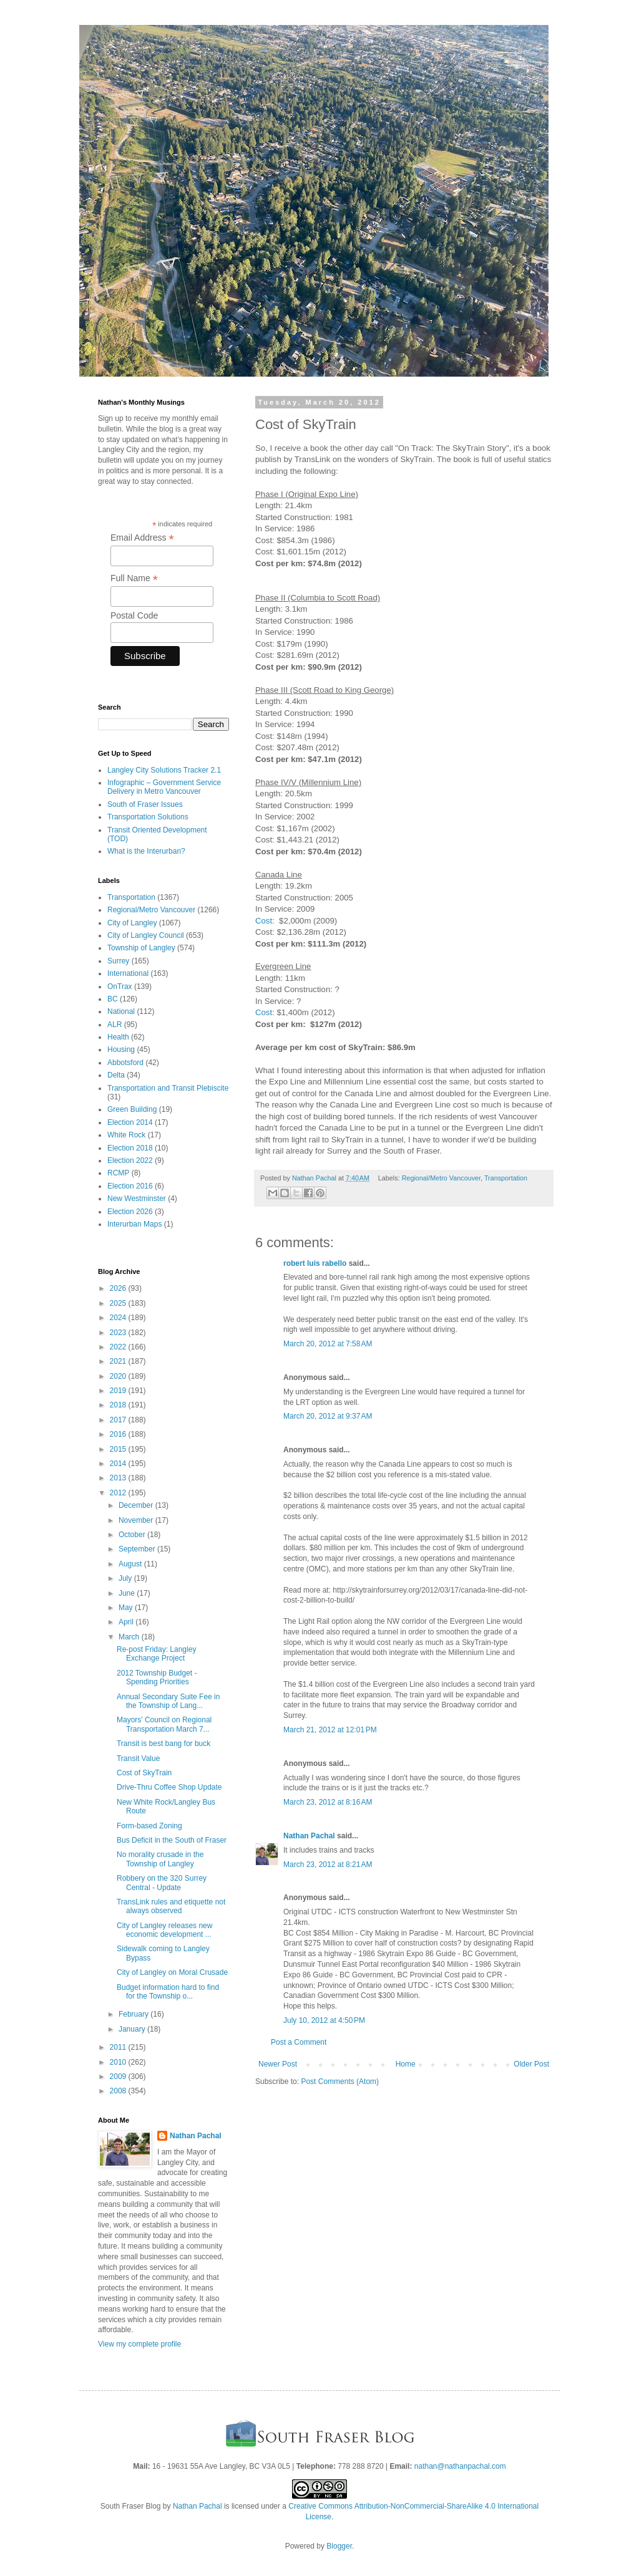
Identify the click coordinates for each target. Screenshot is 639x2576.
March (130, 1637)
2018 (119, 1405)
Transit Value (138, 1758)
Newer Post (277, 2064)
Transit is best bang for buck (163, 1743)
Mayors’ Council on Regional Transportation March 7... (164, 1724)
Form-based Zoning (149, 1825)
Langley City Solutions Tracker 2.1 (164, 770)
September (138, 1549)
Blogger (339, 2546)
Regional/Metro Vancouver (441, 1178)
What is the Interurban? (146, 851)
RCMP (118, 1173)
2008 (119, 2090)
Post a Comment (298, 2042)
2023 (119, 1332)
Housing (121, 1049)
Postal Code (134, 615)
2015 (119, 1449)
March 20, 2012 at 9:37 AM (327, 1416)
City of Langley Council (145, 935)
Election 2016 (130, 1186)
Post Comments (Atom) (340, 2081)
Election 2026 (130, 1211)
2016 (119, 1434)
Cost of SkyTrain (144, 1772)
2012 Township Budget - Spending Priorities (157, 1677)
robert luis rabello (314, 1263)
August (131, 1564)
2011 (119, 2047)
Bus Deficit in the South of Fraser (172, 1840)
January (133, 2029)
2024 (119, 1317)
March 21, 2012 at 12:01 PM (330, 1729)
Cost (263, 920)
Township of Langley (141, 947)
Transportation (505, 1178)
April (127, 1622)
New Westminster (136, 1198)
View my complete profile (139, 2344)
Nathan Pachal (309, 1835)
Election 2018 (130, 1148)
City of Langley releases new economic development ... (164, 1930)
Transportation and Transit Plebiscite (167, 1088)
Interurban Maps (134, 1224)
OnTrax (119, 986)
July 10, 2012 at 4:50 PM (324, 2020)
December (137, 1505)
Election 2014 (130, 1122)
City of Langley (132, 923)
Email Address (142, 538)
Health (118, 1037)
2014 (119, 1463)
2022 (119, 1347)
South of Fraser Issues (145, 804)
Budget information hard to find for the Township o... (168, 1991)
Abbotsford (125, 1062)
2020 (119, 1376)
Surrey (118, 961)
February (134, 2014)
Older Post (531, 2064)
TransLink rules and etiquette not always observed (171, 1906)
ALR (114, 1024)
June (128, 1593)
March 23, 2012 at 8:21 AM (327, 1864)
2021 (119, 1361)
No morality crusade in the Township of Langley (160, 1859)
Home (406, 2064)
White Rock (126, 1135)
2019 (119, 1390)
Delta (116, 1075)
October (133, 1534)
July (126, 1578)
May (127, 1607)
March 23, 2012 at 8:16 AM (327, 1802)
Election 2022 (130, 1160)
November (137, 1520)
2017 (119, 1420)
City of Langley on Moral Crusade (172, 1972)
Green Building (132, 1109)
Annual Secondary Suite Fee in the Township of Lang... (168, 1701)
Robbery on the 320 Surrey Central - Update (162, 1882)
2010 (119, 2062)
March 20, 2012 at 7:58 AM (327, 1343)
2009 (119, 2076)
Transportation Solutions (147, 817)
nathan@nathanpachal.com (460, 2466)
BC (112, 999)
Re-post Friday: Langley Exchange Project (156, 1653)
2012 (119, 1492)
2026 (119, 1288)
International (128, 973)
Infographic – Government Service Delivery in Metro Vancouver (164, 787)
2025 (119, 1303)
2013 (119, 1478)
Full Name (134, 578)
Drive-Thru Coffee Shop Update (169, 1787)
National (121, 1011)
